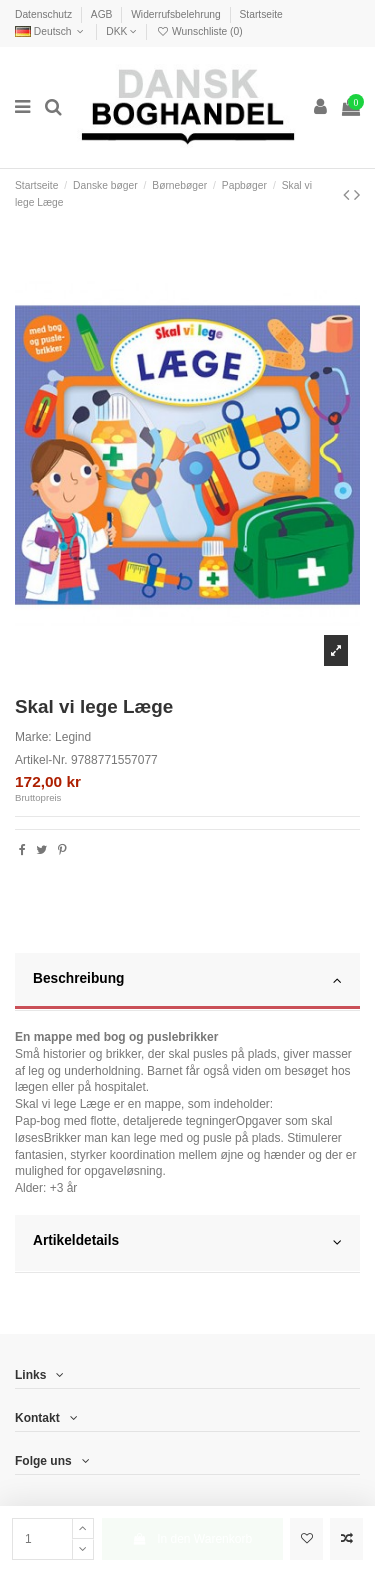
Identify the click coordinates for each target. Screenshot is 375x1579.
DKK (121, 31)
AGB (103, 14)
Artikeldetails (187, 1242)
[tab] (187, 982)
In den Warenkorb (192, 1539)
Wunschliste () (199, 31)
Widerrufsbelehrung (177, 14)
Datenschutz (45, 14)
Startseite (260, 14)
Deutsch (51, 31)
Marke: (33, 737)
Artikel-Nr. (41, 760)
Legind (73, 737)
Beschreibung (187, 980)
